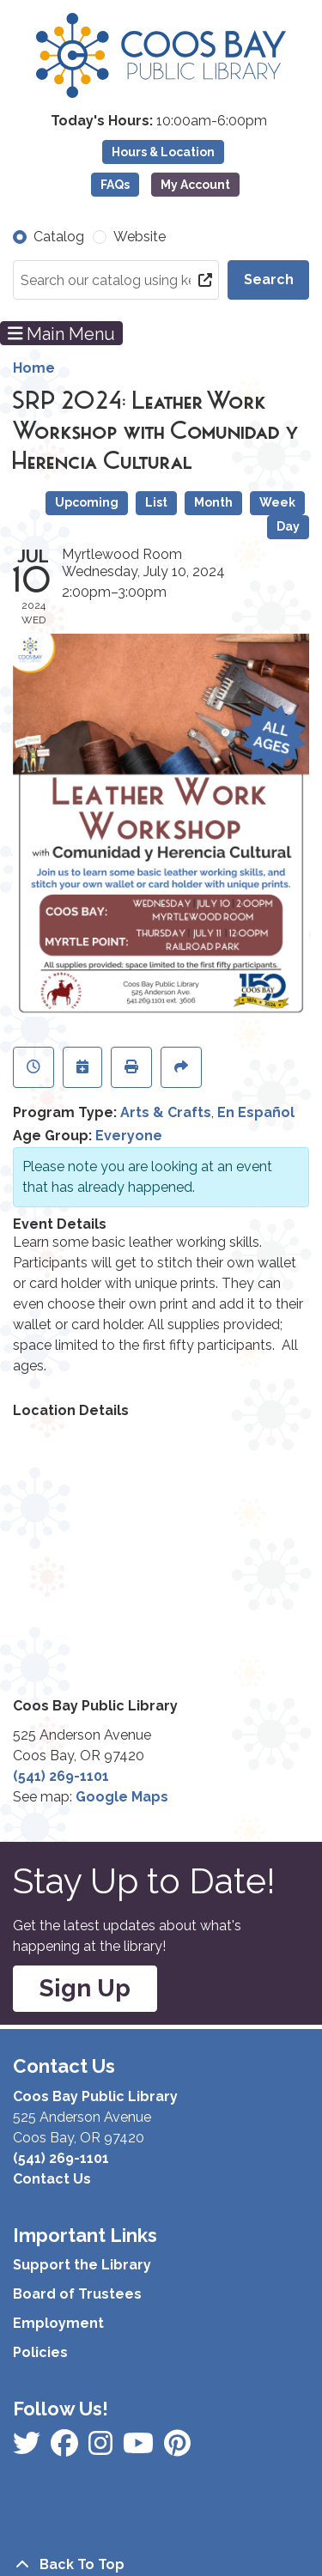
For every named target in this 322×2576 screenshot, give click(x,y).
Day (288, 526)
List (156, 502)
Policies (40, 2352)
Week (277, 502)
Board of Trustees (77, 2294)
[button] (159, 121)
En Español (256, 1112)
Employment (58, 2323)
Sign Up (85, 1988)
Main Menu (62, 333)
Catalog (58, 236)
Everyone (128, 1135)
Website (139, 236)
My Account (195, 184)
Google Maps (122, 1797)
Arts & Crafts (165, 1112)
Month (213, 502)
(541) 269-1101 (61, 1776)
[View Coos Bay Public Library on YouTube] (177, 2448)
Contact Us (52, 2179)
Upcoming (86, 502)
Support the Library (82, 2265)
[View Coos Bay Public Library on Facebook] (28, 2448)
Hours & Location (163, 152)
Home (34, 368)
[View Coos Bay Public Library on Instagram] (66, 2448)
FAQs (115, 184)
